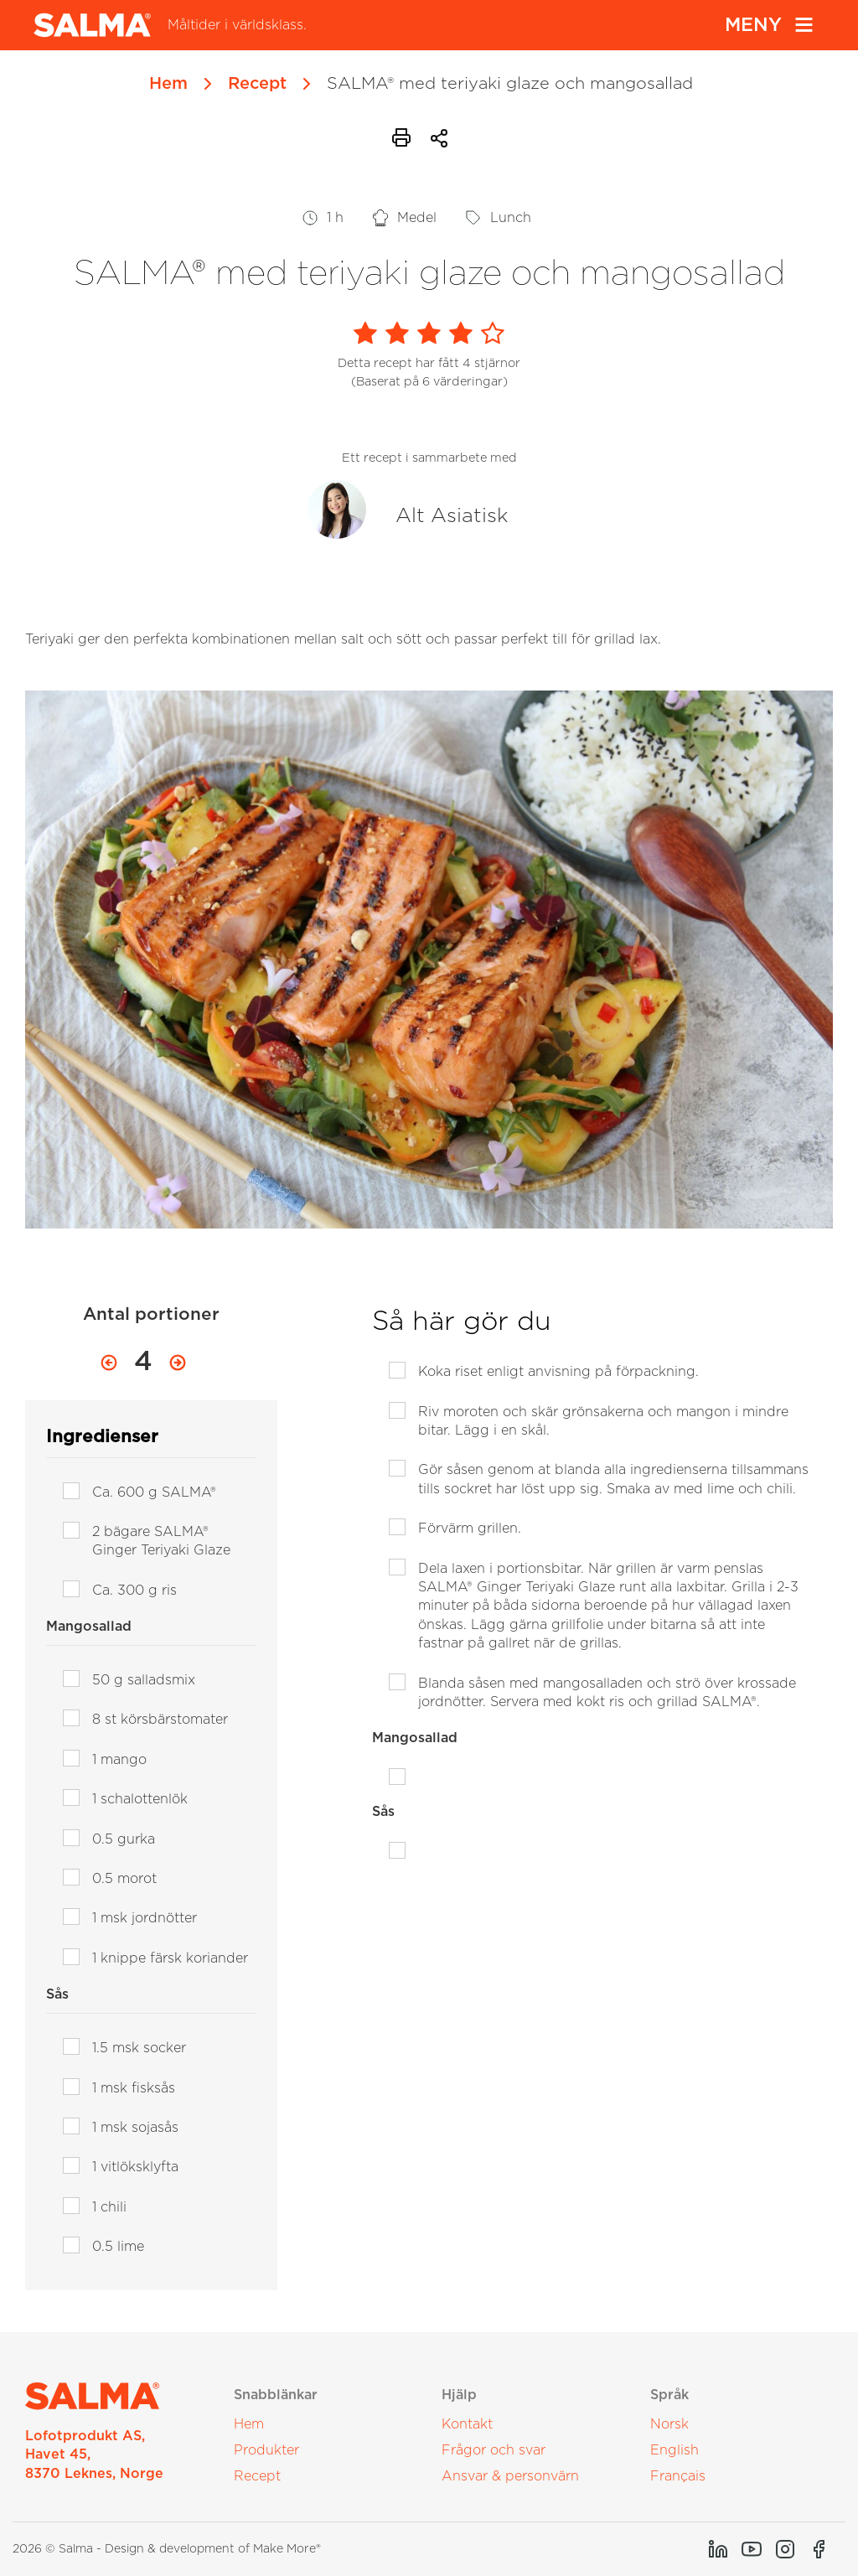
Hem (168, 83)
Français (678, 2476)
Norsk (669, 2424)
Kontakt (467, 2424)
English (674, 2450)
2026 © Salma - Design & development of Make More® (167, 2549)
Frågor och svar (493, 2450)
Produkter (266, 2450)
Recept (257, 83)
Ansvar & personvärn (510, 2476)
